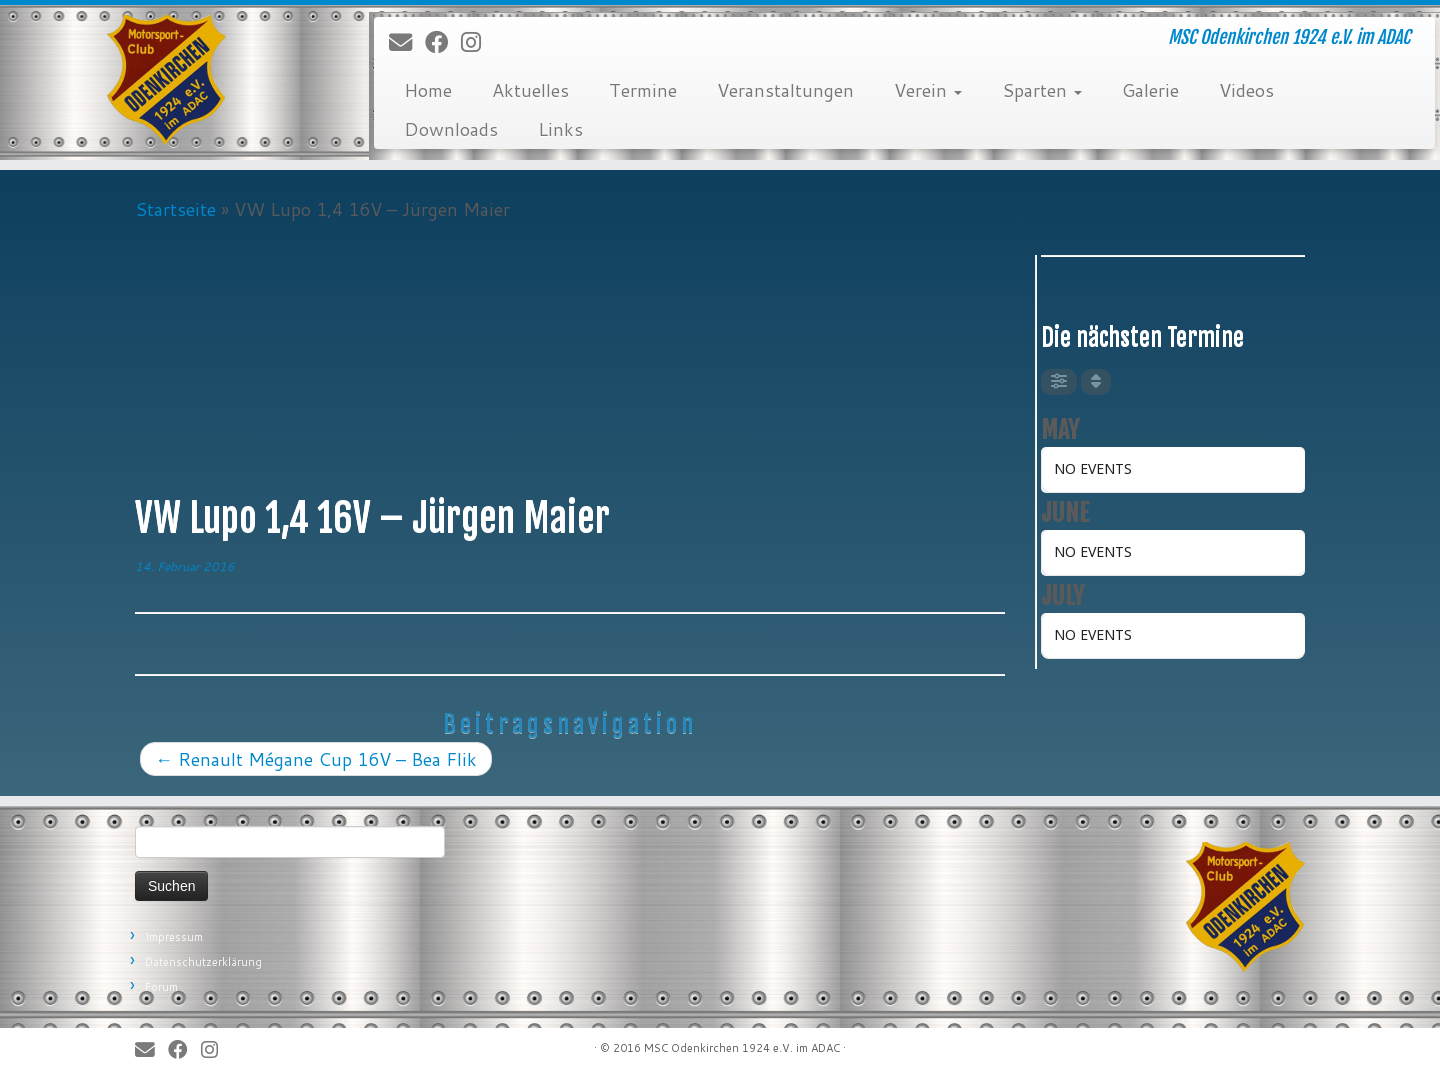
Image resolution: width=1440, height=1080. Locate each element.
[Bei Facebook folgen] (443, 43)
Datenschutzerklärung (203, 962)
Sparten (1042, 90)
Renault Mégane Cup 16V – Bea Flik (316, 759)
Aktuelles (530, 90)
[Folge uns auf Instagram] (477, 43)
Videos (1246, 90)
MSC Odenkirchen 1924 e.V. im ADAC (742, 1048)
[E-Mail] (407, 43)
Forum (161, 987)
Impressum (174, 937)
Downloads (451, 129)
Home (428, 90)
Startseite (175, 209)
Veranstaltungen (785, 90)
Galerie (1150, 90)
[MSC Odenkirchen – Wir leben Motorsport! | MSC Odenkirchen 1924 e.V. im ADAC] (166, 80)
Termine (643, 90)
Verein (928, 90)
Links (560, 129)
